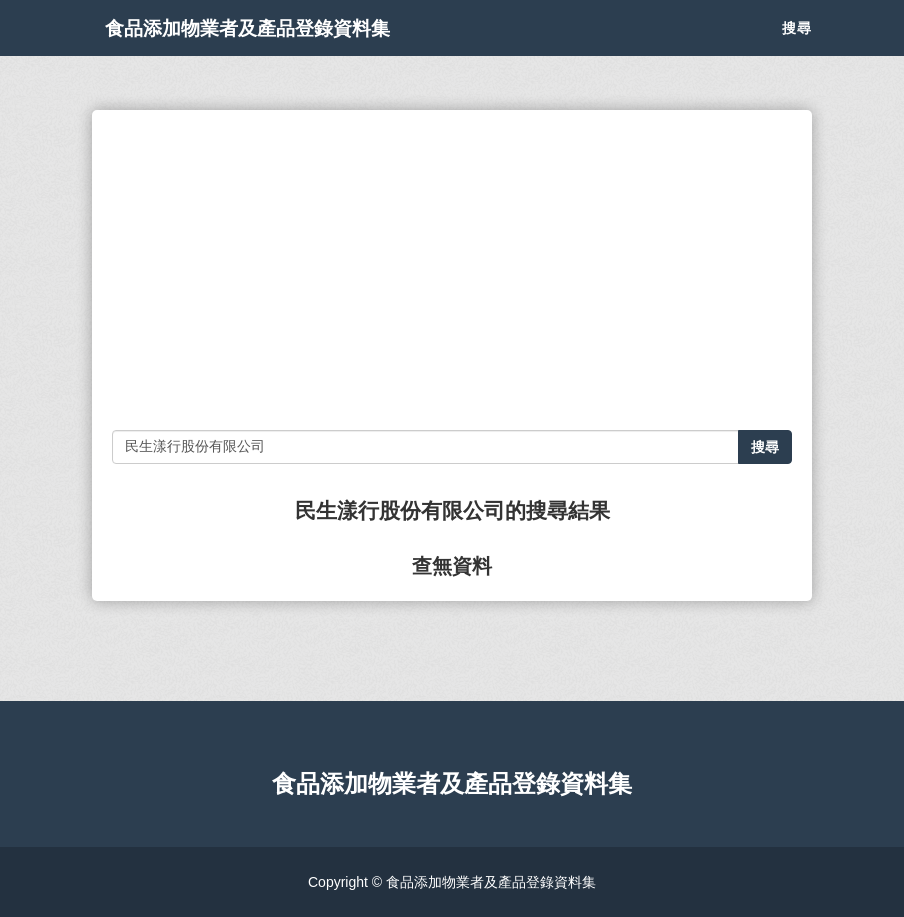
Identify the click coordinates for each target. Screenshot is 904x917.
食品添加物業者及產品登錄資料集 (302, 50)
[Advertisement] (452, 270)
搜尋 (797, 50)
